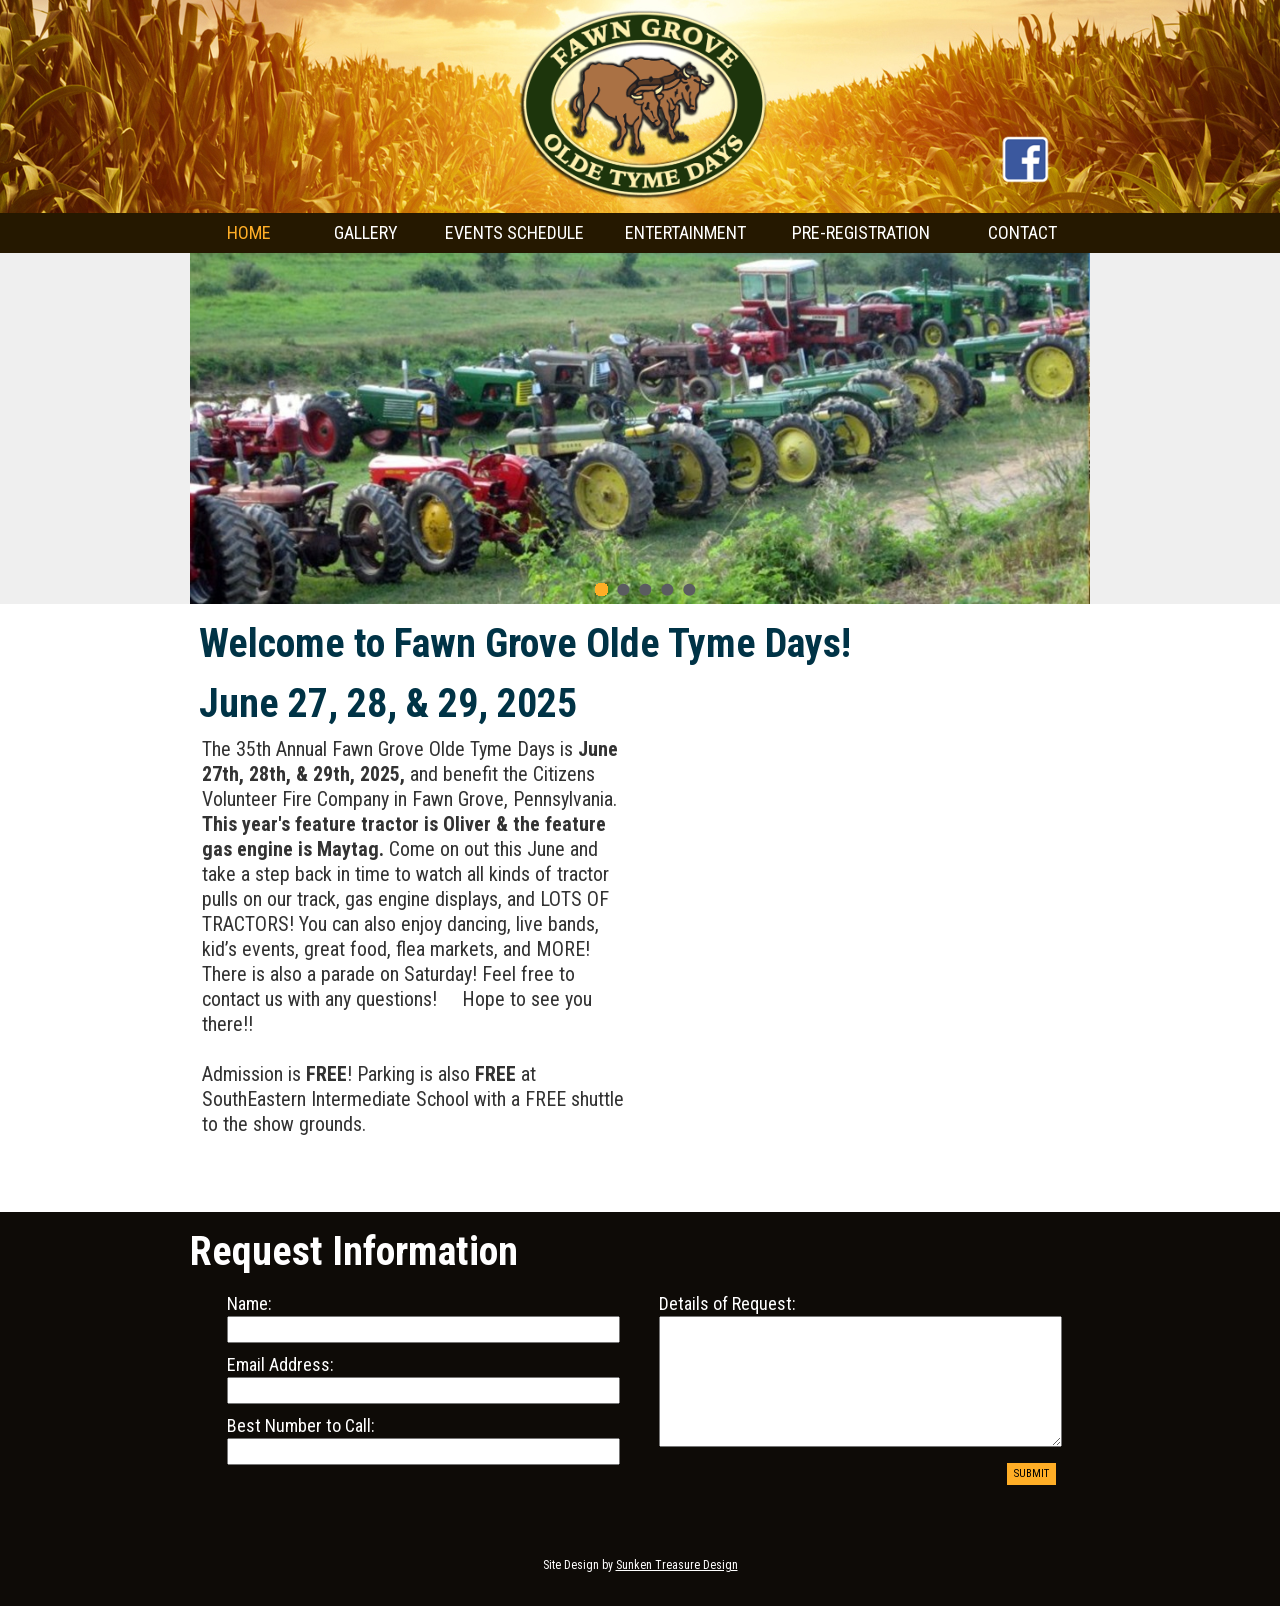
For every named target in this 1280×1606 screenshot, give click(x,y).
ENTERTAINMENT (685, 232)
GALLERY (366, 232)
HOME (249, 232)
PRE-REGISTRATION (861, 232)
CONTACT (1022, 232)
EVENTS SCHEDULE (514, 232)
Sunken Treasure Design (677, 1565)
